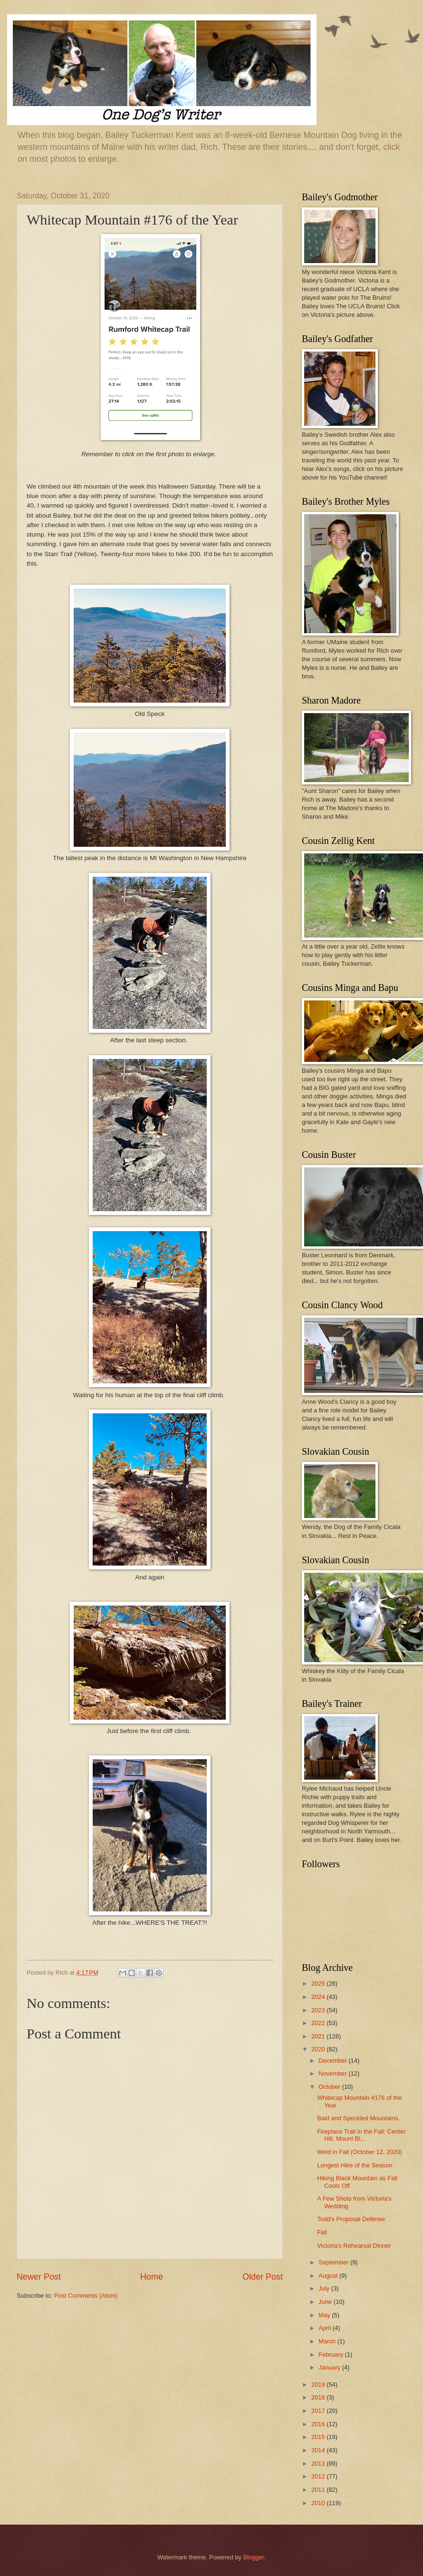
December (333, 2060)
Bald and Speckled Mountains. (358, 2118)
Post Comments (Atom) (86, 2295)
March (327, 2341)
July (324, 2288)
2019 (319, 2384)
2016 (319, 2424)
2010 (319, 2503)
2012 (319, 2476)
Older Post (262, 2277)
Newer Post (39, 2277)
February (331, 2354)
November (333, 2073)
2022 (319, 2023)
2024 (319, 1996)
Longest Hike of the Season (354, 2165)
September (334, 2262)
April (325, 2327)
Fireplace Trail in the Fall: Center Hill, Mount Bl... (361, 2135)
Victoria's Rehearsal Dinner (354, 2245)
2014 (319, 2450)
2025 (319, 1983)
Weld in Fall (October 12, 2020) (359, 2151)
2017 (319, 2410)
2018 (319, 2397)
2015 (319, 2436)
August (328, 2275)
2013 (319, 2463)
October (330, 2086)
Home (151, 2277)
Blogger (253, 2557)
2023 (319, 2010)
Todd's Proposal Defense (351, 2219)
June (326, 2301)
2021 (319, 2036)
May (325, 2315)
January (330, 2367)
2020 (319, 2049)
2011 (319, 2489)
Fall (322, 2232)
